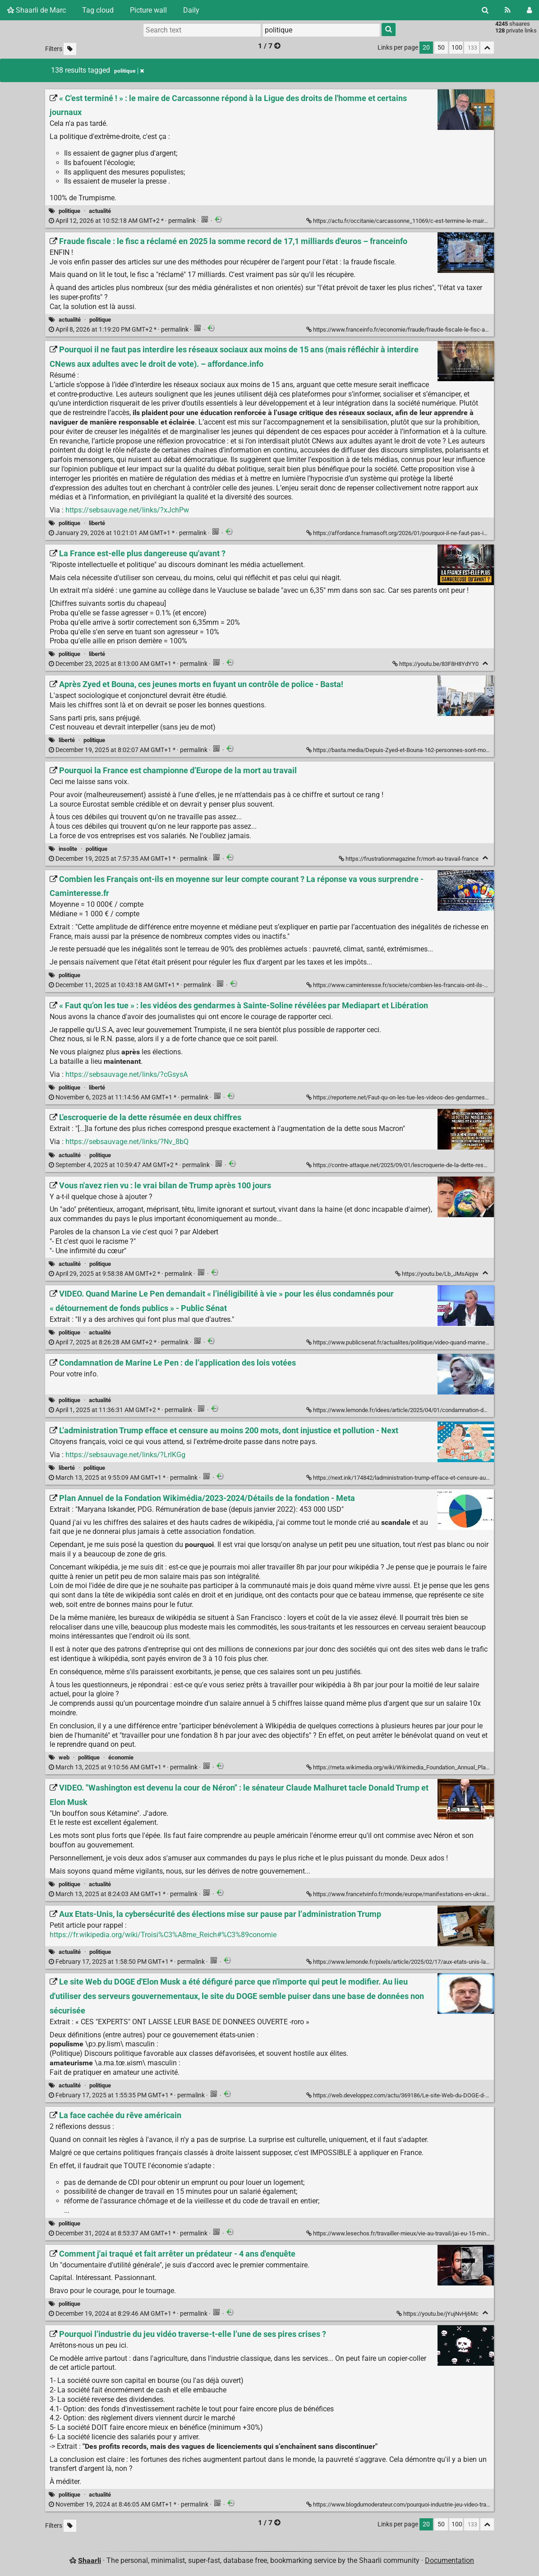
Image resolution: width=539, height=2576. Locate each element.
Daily (191, 10)
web (64, 1757)
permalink (123, 221)
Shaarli (89, 2560)
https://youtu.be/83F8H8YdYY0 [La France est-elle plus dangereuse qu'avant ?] (436, 663)
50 (441, 47)
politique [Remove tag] (129, 71)
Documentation (449, 2560)
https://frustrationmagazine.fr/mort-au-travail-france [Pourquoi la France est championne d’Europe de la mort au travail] (409, 858)
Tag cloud (98, 10)
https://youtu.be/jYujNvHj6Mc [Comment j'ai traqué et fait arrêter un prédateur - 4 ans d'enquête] (438, 2313)
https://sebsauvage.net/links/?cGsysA (126, 1074)
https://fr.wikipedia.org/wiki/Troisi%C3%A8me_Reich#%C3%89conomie (163, 1934)
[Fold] (485, 663)
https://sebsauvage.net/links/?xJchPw (127, 510)
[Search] (485, 10)
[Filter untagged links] (70, 49)
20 (426, 47)
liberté (97, 523)
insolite (68, 848)
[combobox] (321, 30)
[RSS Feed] (508, 10)
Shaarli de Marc (36, 10)
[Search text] (202, 30)
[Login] (529, 10)
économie (121, 1757)
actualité (100, 211)
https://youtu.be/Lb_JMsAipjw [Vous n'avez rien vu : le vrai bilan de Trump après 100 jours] (437, 1273)
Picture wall (148, 10)
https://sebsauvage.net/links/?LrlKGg (125, 1454)
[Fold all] (487, 48)
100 (456, 47)
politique (69, 211)
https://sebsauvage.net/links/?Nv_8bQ (127, 1141)
